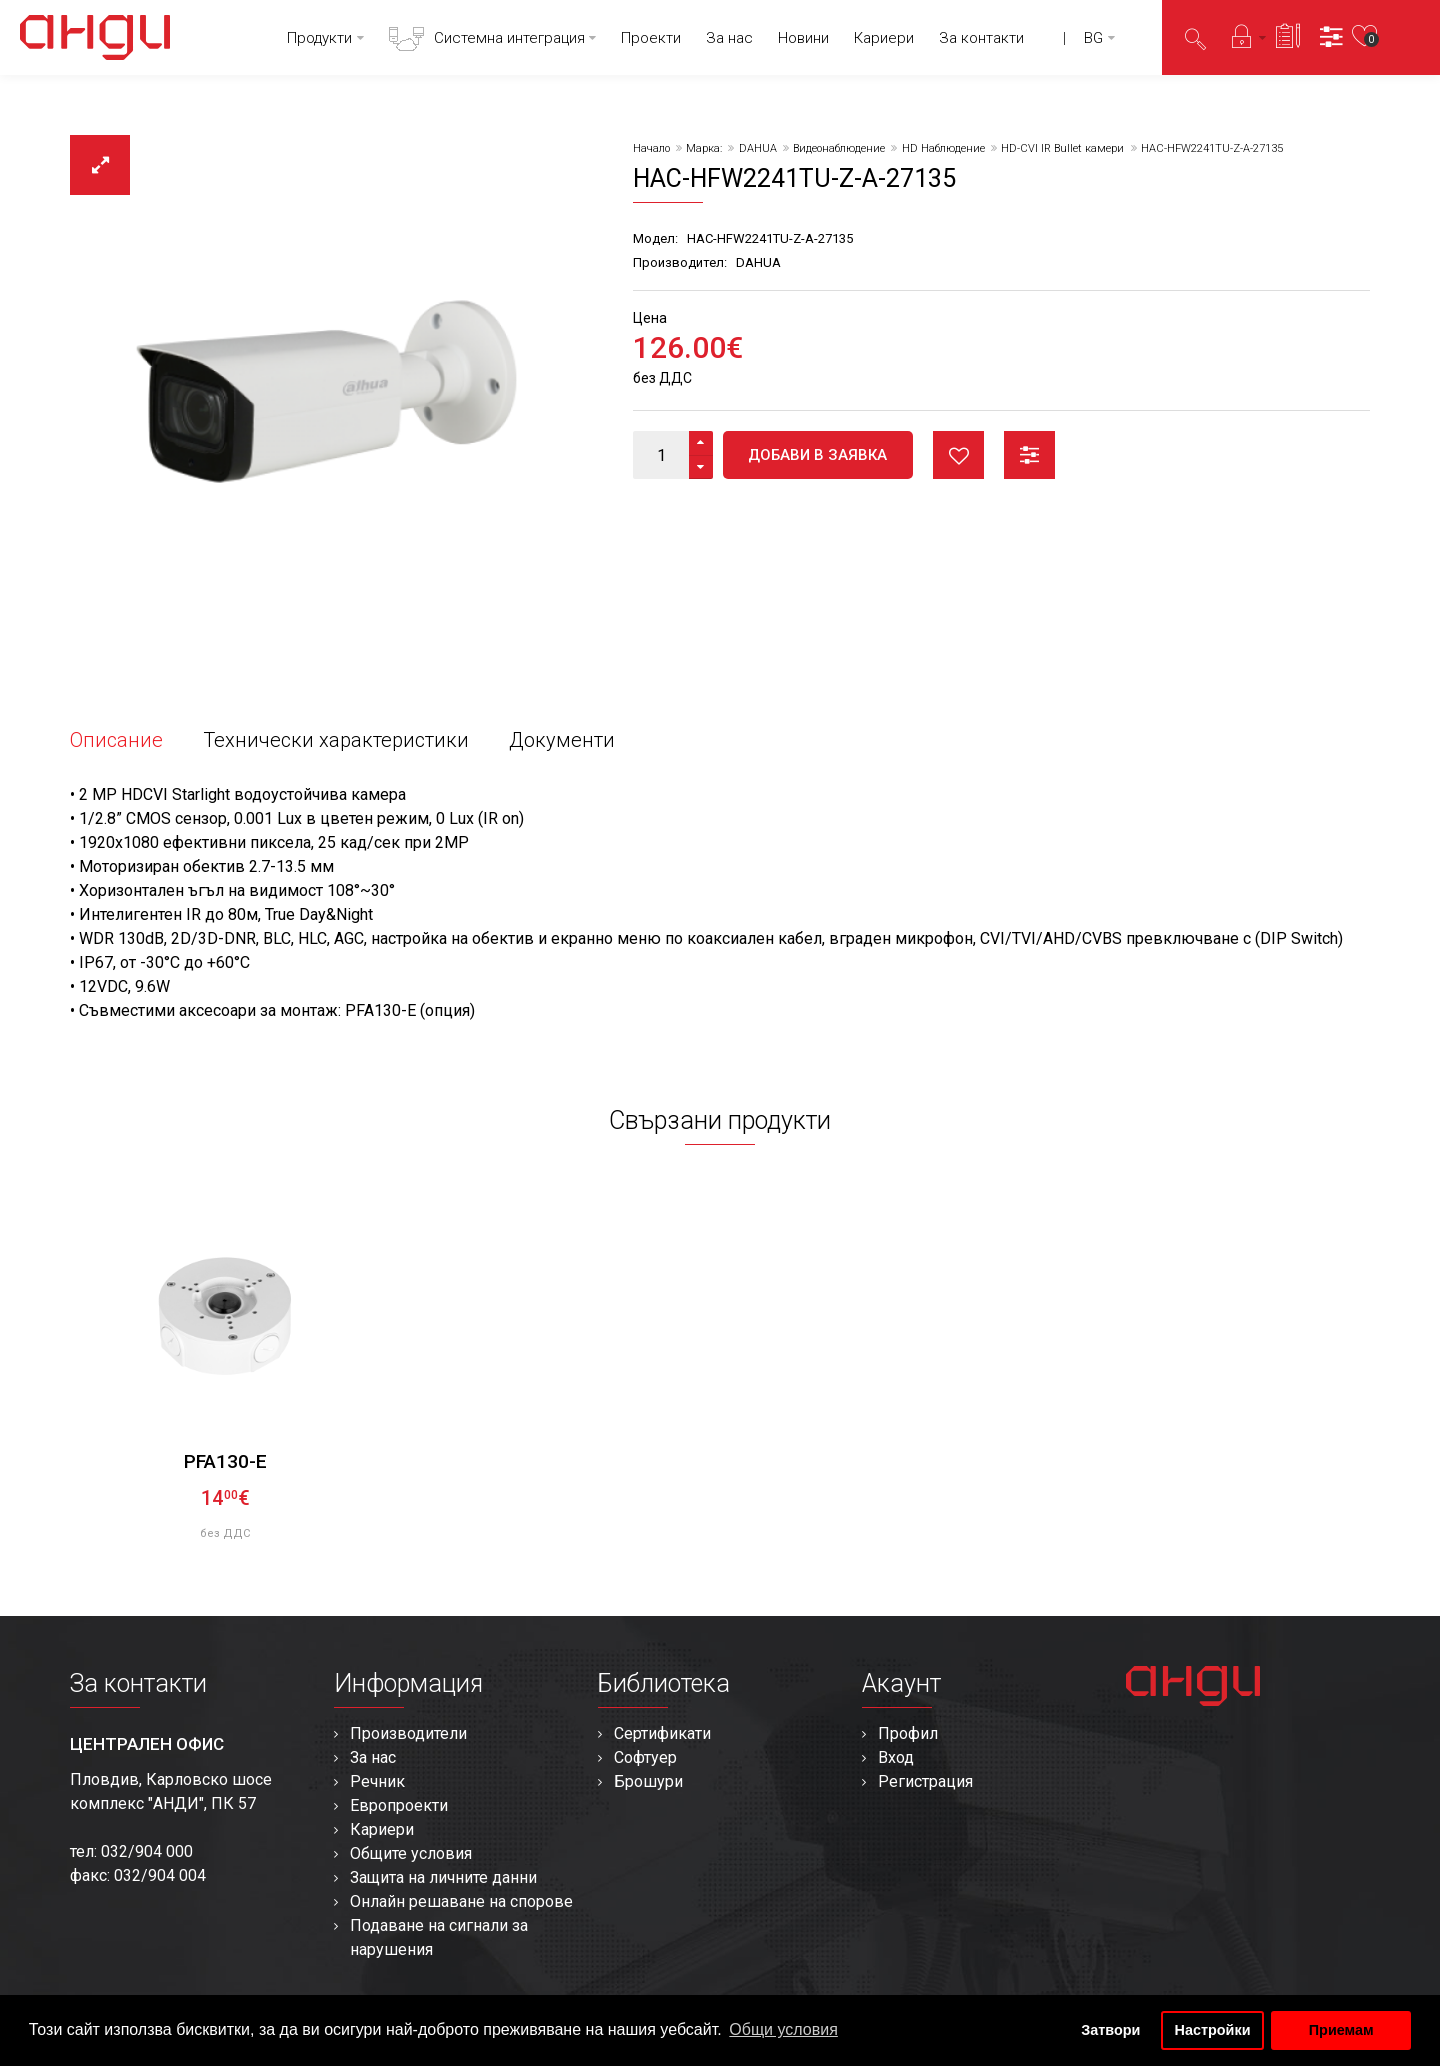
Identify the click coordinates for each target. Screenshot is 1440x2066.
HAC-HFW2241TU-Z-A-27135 (1212, 148)
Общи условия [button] (783, 2029)
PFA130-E (225, 1461)
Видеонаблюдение (839, 148)
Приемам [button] (1341, 2030)
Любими (958, 455)
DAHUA (758, 148)
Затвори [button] (1110, 2030)
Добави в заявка (817, 455)
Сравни (1029, 455)
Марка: (704, 148)
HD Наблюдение (943, 148)
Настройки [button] (1213, 2030)
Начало (651, 148)
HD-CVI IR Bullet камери (1062, 148)
